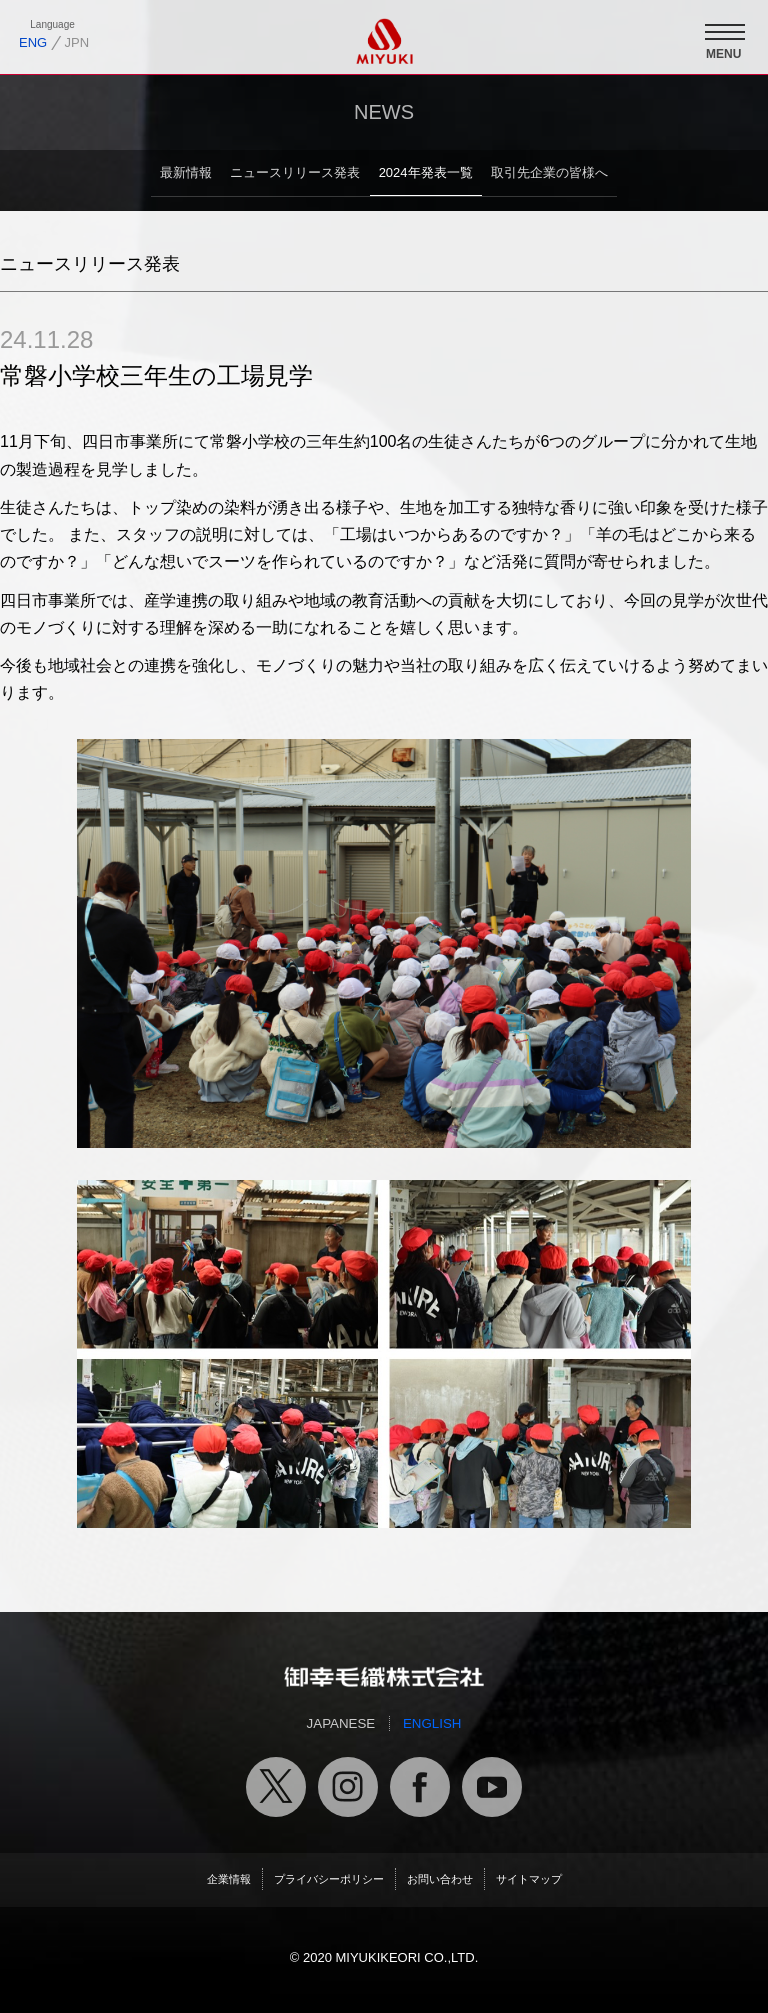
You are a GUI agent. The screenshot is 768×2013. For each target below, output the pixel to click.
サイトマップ (529, 1879)
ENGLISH (432, 1723)
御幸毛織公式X (276, 1787)
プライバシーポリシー (329, 1879)
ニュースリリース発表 (295, 172)
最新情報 (186, 172)
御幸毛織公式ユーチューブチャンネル (492, 1787)
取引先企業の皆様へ (549, 172)
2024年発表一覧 (426, 172)
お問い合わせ (440, 1879)
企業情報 (229, 1879)
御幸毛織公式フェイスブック (420, 1787)
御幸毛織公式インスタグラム (348, 1787)
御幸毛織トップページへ (384, 1677)
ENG (33, 42)
